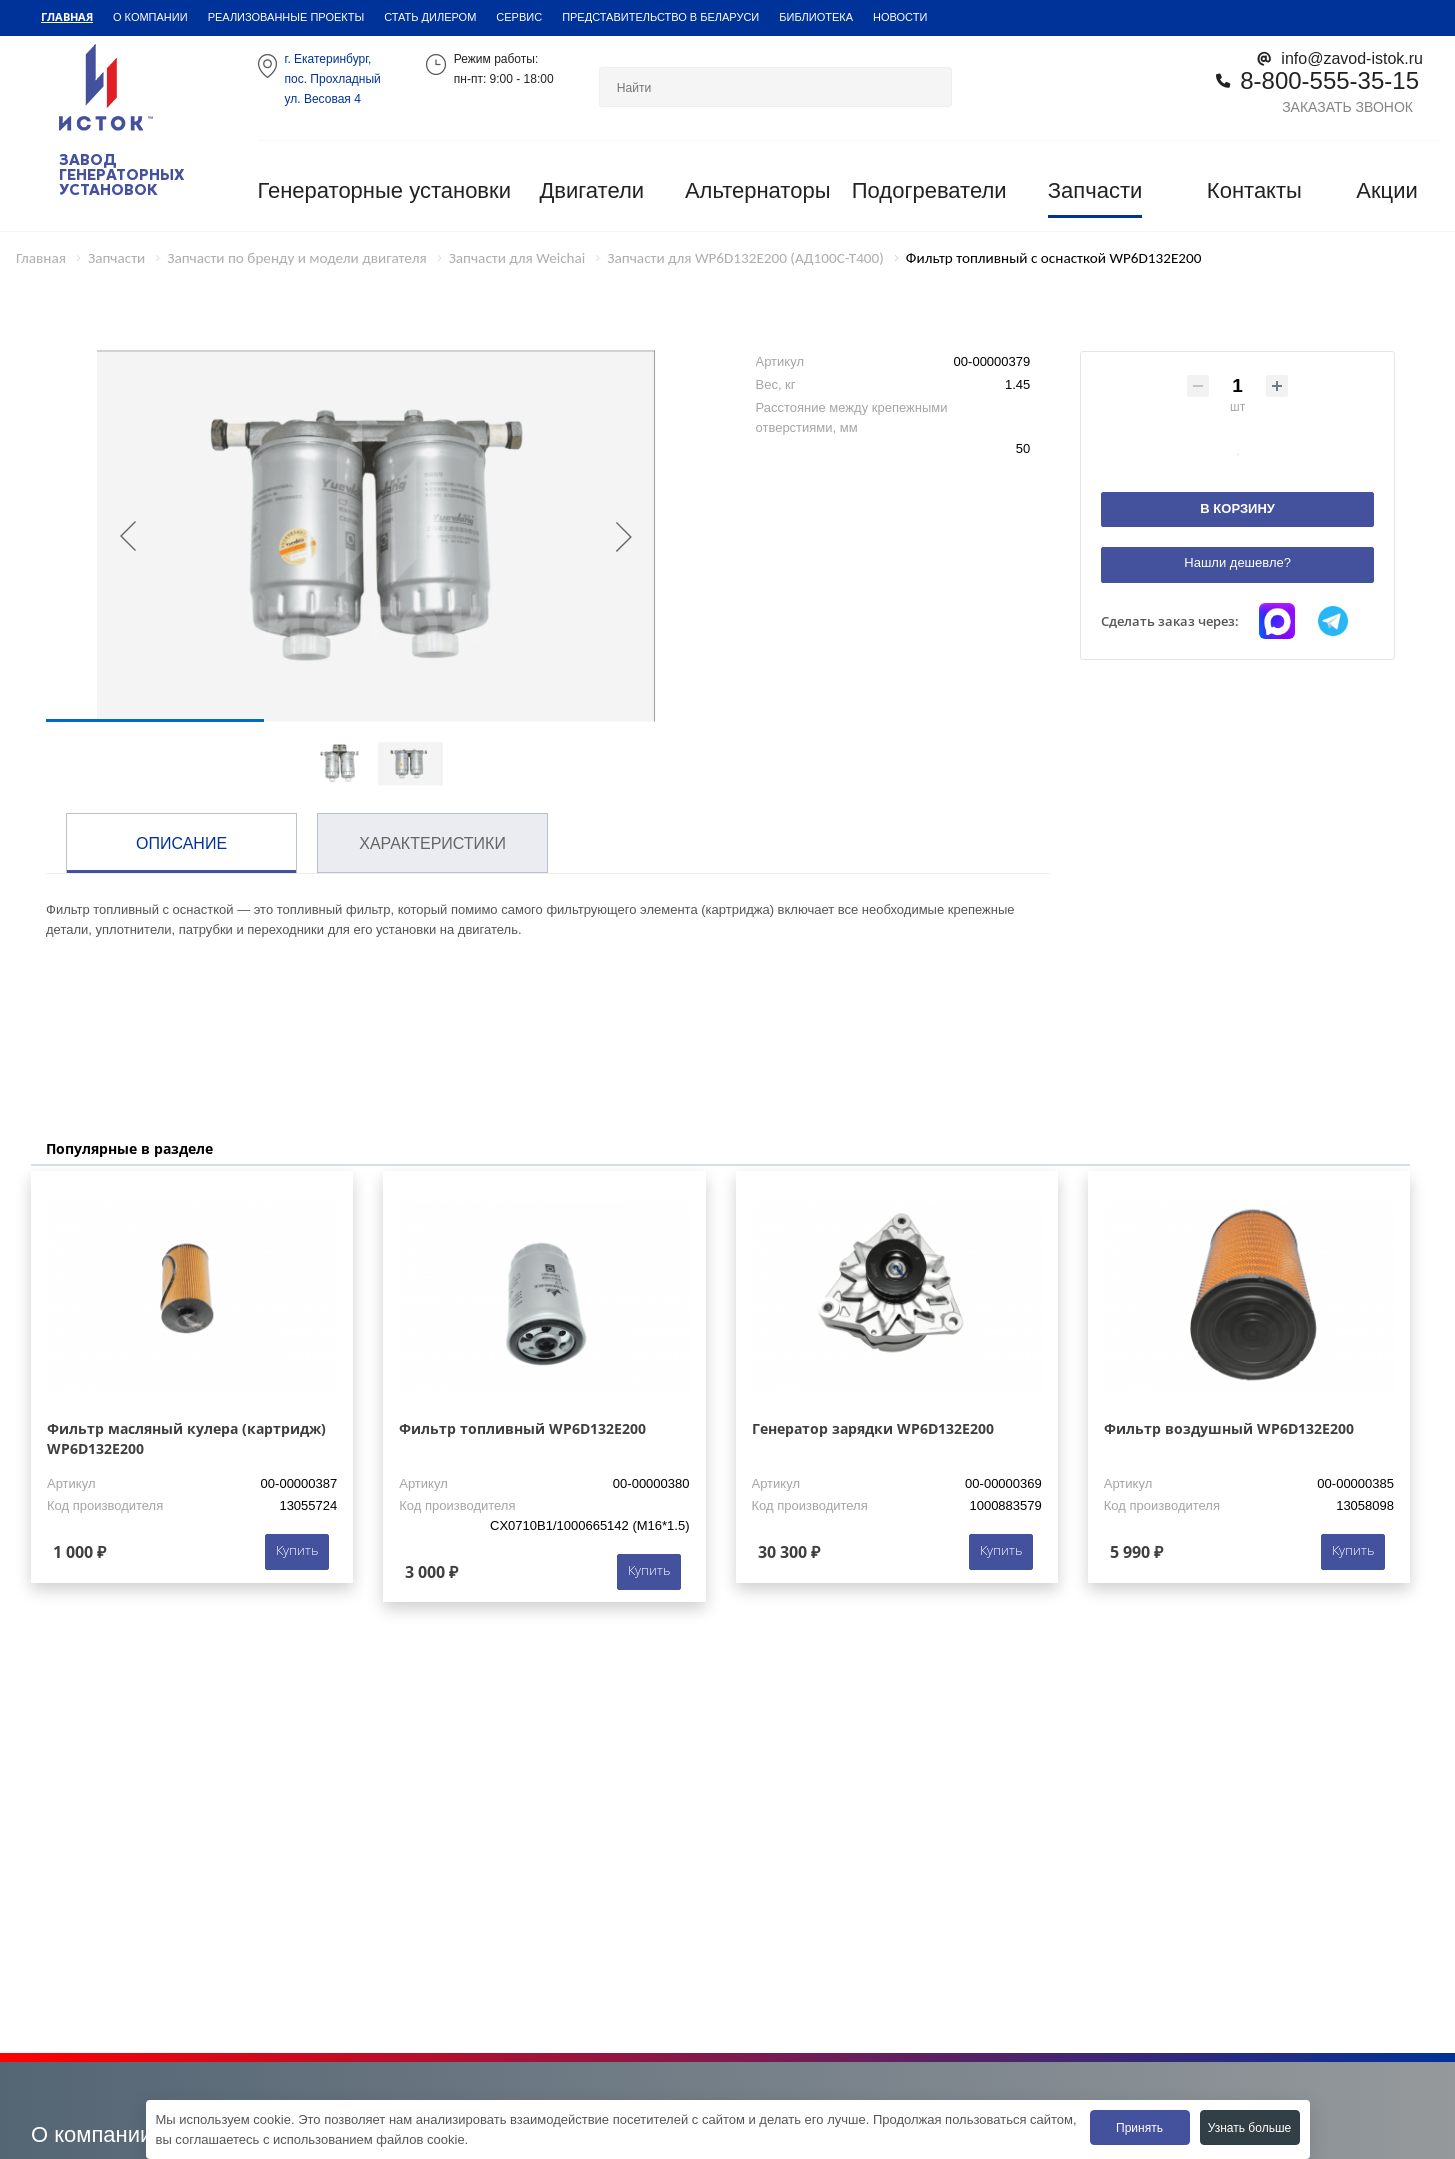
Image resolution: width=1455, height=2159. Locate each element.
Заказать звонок (1347, 106)
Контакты (1254, 190)
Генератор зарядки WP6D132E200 (873, 1428)
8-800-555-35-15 (1329, 79)
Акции (1386, 190)
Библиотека (816, 16)
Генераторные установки (384, 190)
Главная (67, 16)
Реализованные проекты (286, 16)
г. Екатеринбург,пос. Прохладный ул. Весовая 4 (333, 78)
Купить (297, 1550)
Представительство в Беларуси (660, 16)
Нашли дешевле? (1237, 562)
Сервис (519, 16)
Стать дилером (430, 16)
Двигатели (591, 190)
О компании (150, 16)
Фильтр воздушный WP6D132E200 (1229, 1428)
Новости (900, 16)
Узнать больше (1249, 2127)
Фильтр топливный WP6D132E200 (522, 1428)
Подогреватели (929, 190)
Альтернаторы (758, 190)
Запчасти (1095, 190)
